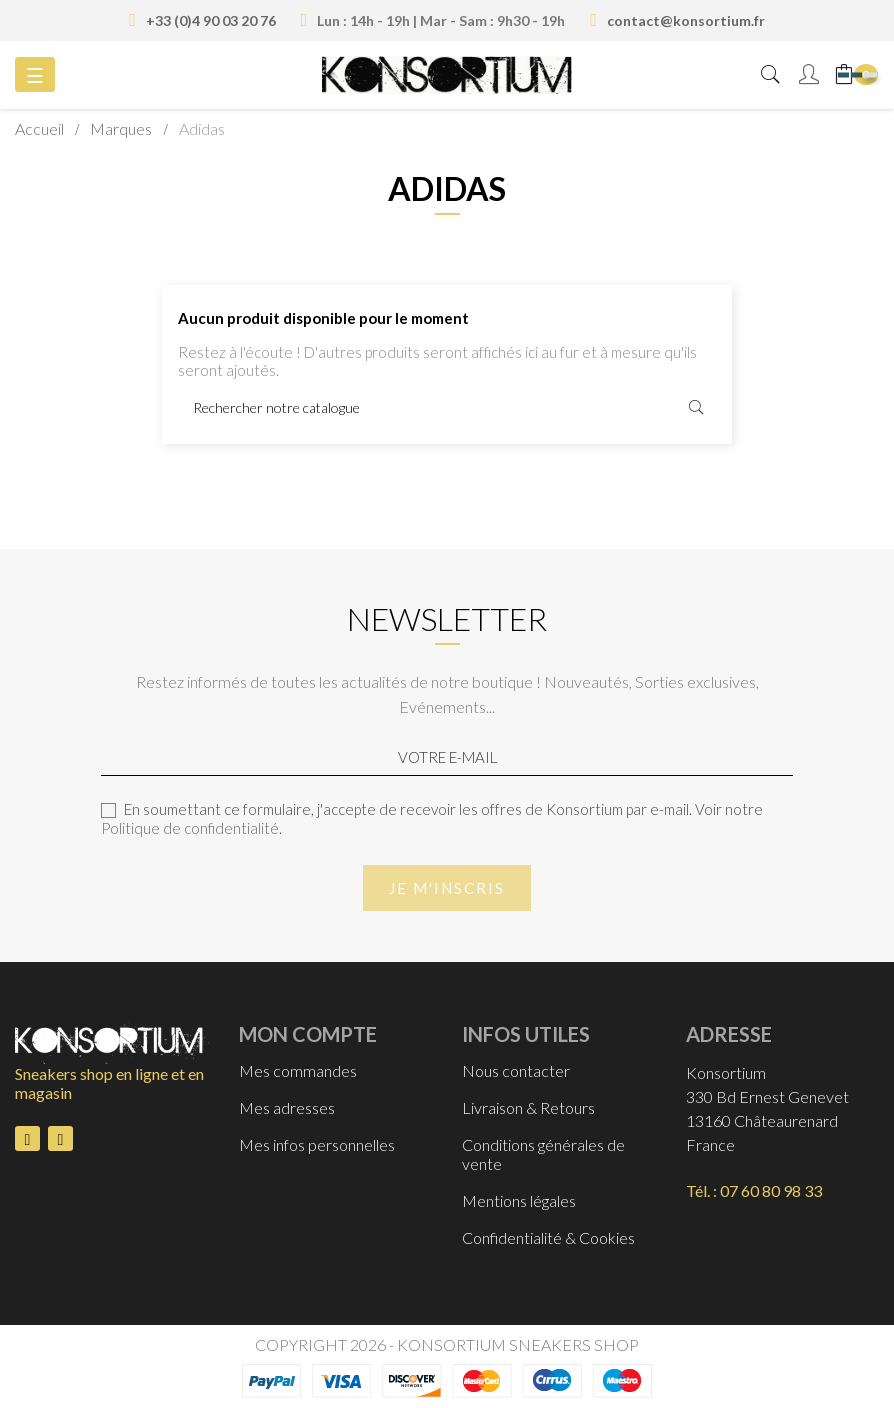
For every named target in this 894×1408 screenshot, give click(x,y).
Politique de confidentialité (190, 828)
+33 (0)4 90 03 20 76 (211, 20)
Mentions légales (519, 1200)
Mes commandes (298, 1070)
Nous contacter (516, 1070)
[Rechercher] (447, 408)
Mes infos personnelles (317, 1144)
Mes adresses (287, 1107)
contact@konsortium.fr (686, 20)
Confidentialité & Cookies (548, 1237)
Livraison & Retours (528, 1107)
